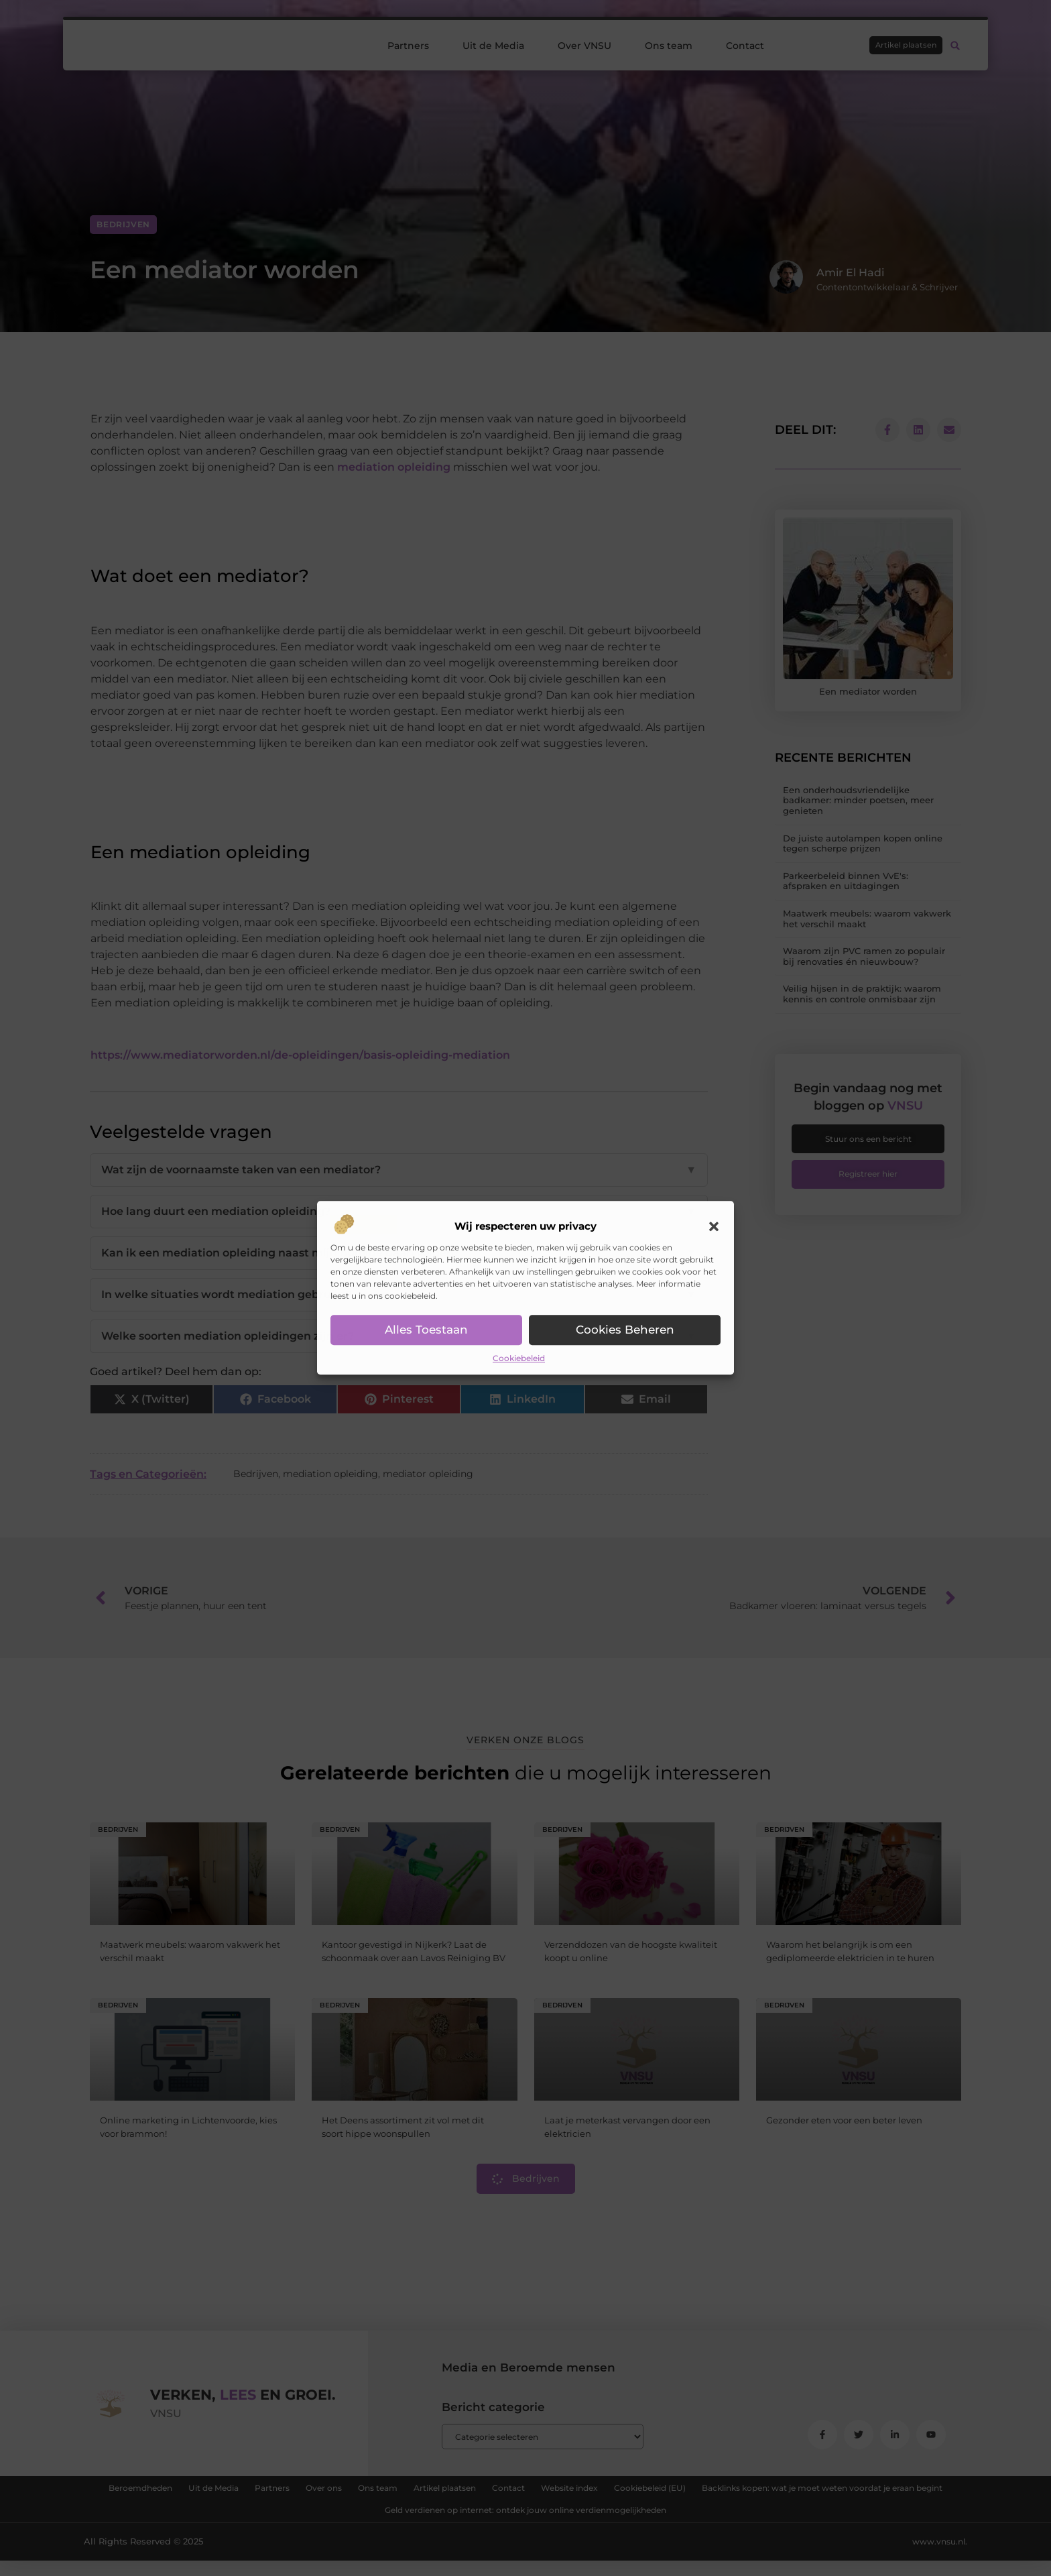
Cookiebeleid (519, 1358)
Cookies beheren (625, 1330)
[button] (714, 1226)
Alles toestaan (426, 1330)
